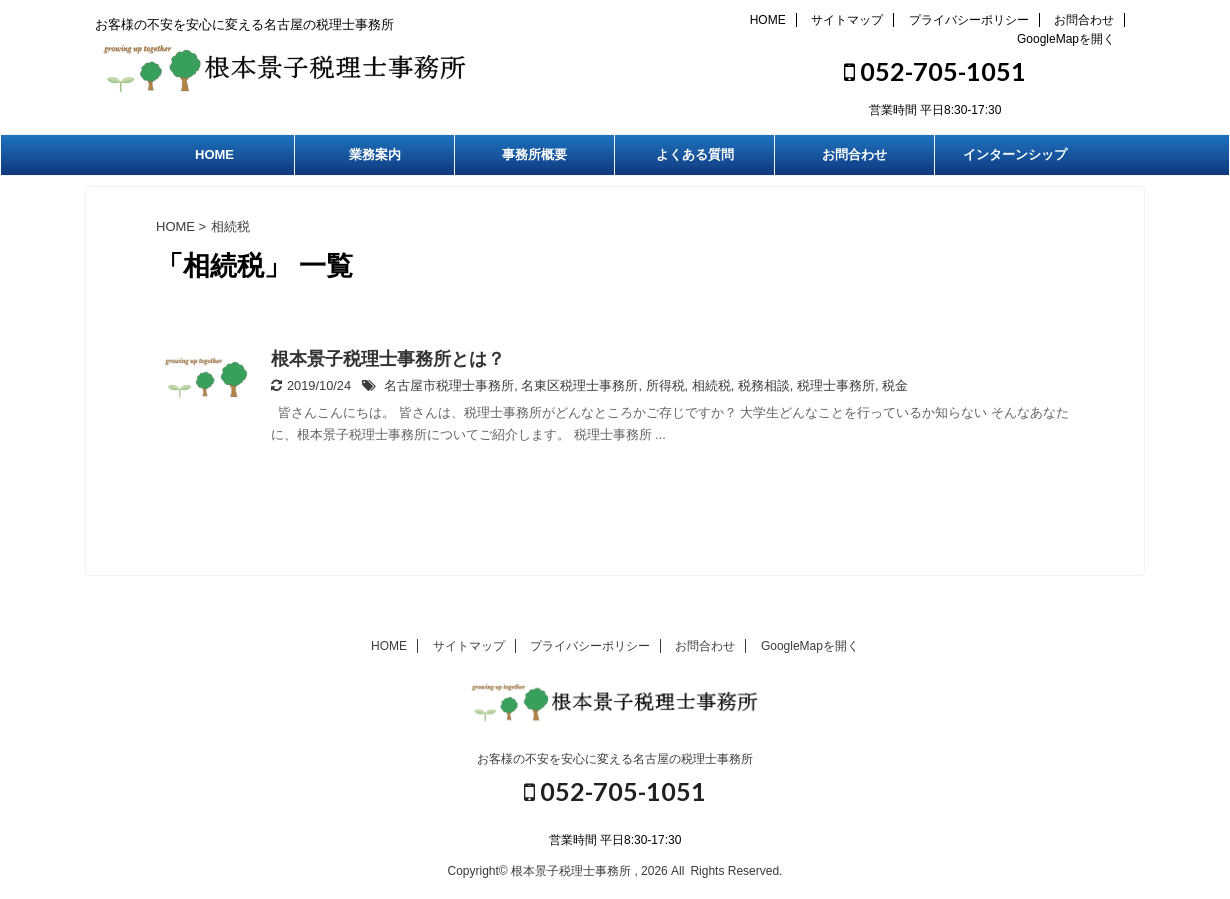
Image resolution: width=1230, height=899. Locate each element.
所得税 (665, 385)
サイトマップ (847, 20)
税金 (895, 385)
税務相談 (764, 385)
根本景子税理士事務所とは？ (388, 359)
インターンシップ (1015, 154)
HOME (768, 20)
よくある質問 (695, 154)
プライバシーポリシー (969, 20)
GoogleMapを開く (1066, 39)
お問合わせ (1084, 20)
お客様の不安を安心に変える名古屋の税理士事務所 (615, 759)
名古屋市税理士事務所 (449, 385)
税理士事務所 (836, 385)
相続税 (711, 385)
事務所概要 (534, 154)
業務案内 (375, 154)
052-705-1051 (935, 71)
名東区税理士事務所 (579, 385)
